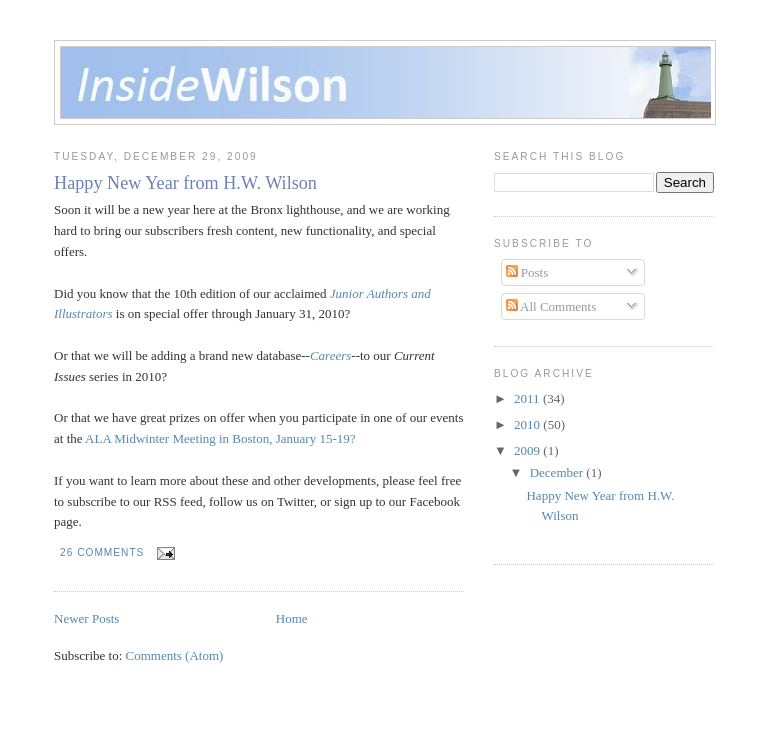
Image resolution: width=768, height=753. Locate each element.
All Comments (551, 306)
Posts (527, 272)
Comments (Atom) (175, 655)
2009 (528, 450)
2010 (528, 424)
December (558, 472)
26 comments (102, 552)
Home (292, 618)
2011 (528, 398)
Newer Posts (86, 618)
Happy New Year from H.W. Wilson (185, 183)
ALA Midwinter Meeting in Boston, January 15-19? (220, 438)
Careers (330, 355)
